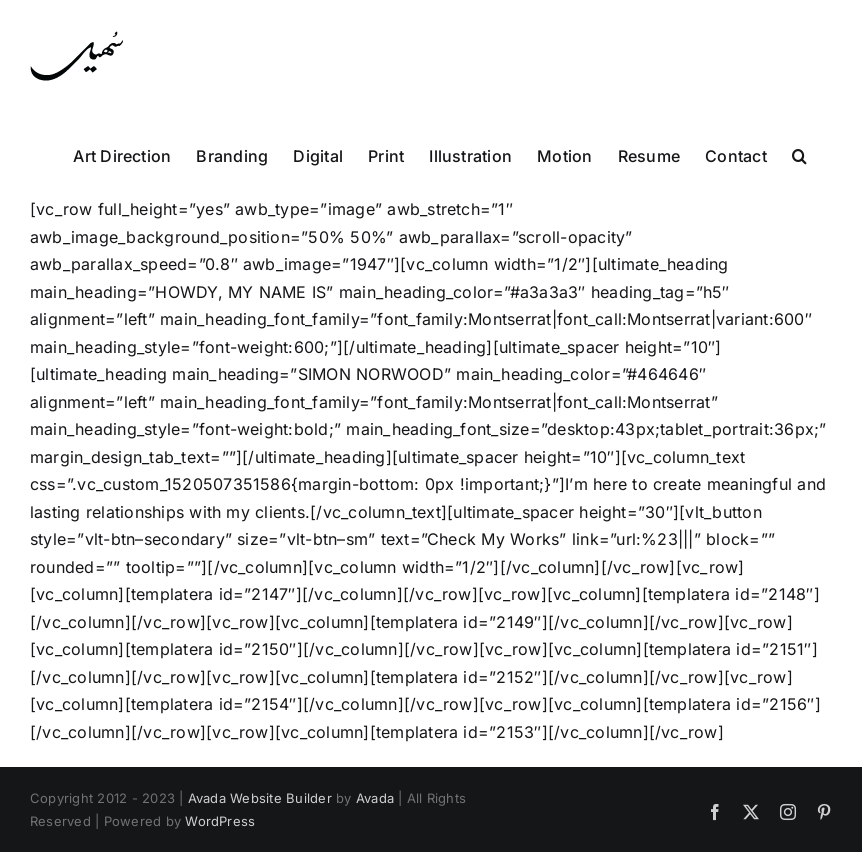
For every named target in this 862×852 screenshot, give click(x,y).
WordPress (220, 821)
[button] (799, 154)
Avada (375, 798)
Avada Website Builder (260, 798)
